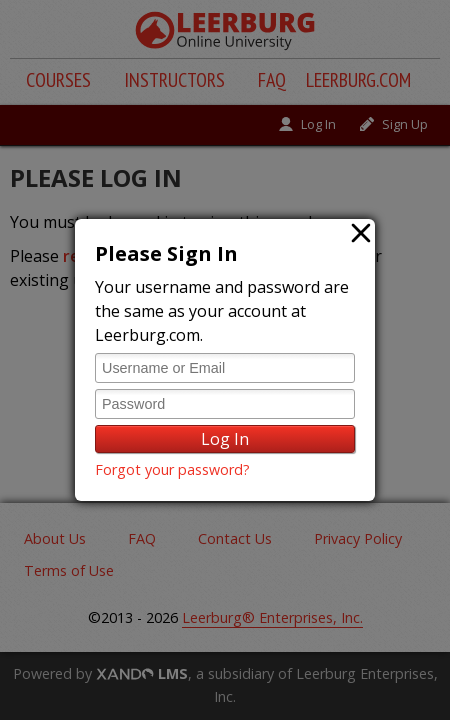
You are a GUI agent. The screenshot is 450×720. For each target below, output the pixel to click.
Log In (225, 439)
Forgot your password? (172, 469)
